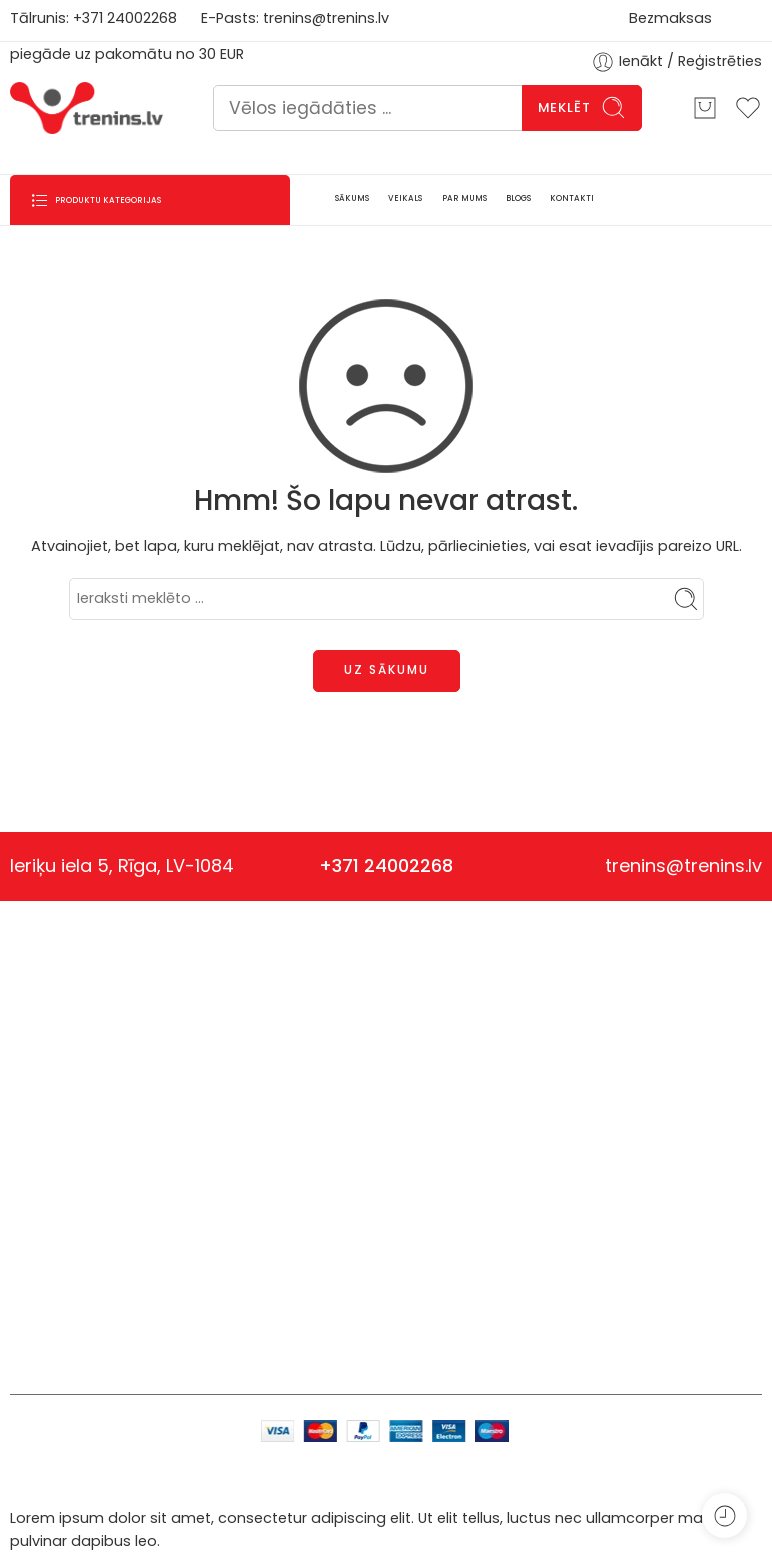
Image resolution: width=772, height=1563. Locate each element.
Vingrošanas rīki (180, 1156)
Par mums (298, 1099)
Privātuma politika (451, 1065)
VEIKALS (405, 198)
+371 (90, 18)
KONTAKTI (572, 198)
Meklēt (582, 107)
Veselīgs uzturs (165, 1279)
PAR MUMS (464, 198)
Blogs (281, 1065)
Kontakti (290, 1132)
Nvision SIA (48, 1043)
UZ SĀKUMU (386, 669)
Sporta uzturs (159, 1100)
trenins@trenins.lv (326, 18)
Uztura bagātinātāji (180, 1043)
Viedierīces (174, 1201)
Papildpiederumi (180, 1234)
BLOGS (518, 198)
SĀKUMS (352, 198)
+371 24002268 (386, 865)
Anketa (286, 1032)
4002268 (146, 18)
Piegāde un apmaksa (463, 1032)
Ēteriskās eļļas (166, 1335)
